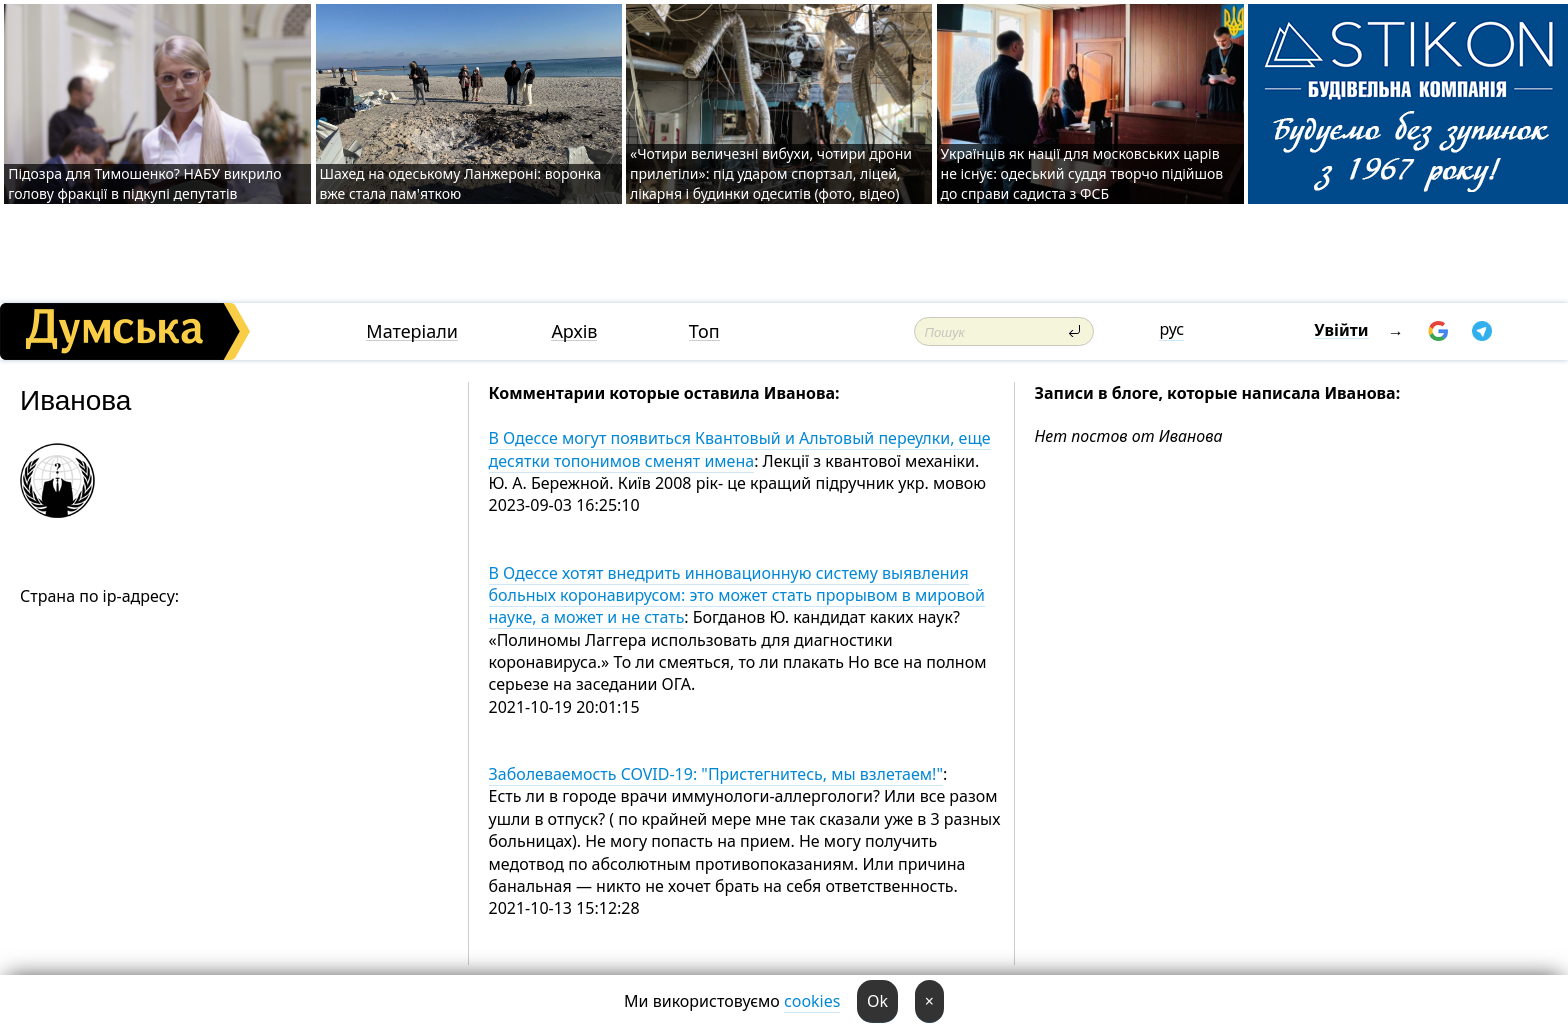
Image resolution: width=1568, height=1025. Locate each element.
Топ (704, 331)
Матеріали (412, 331)
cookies (812, 1001)
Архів (574, 331)
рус (1171, 329)
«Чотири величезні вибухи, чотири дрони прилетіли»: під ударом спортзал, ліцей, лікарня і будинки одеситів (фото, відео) (771, 173)
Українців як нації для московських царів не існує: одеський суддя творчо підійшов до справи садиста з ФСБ (1082, 173)
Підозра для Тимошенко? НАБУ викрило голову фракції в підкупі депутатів (144, 183)
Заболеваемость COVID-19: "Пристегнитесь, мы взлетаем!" (716, 774)
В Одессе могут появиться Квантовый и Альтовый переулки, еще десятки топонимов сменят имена (740, 449)
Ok (877, 1001)
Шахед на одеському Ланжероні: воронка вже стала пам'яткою (461, 183)
